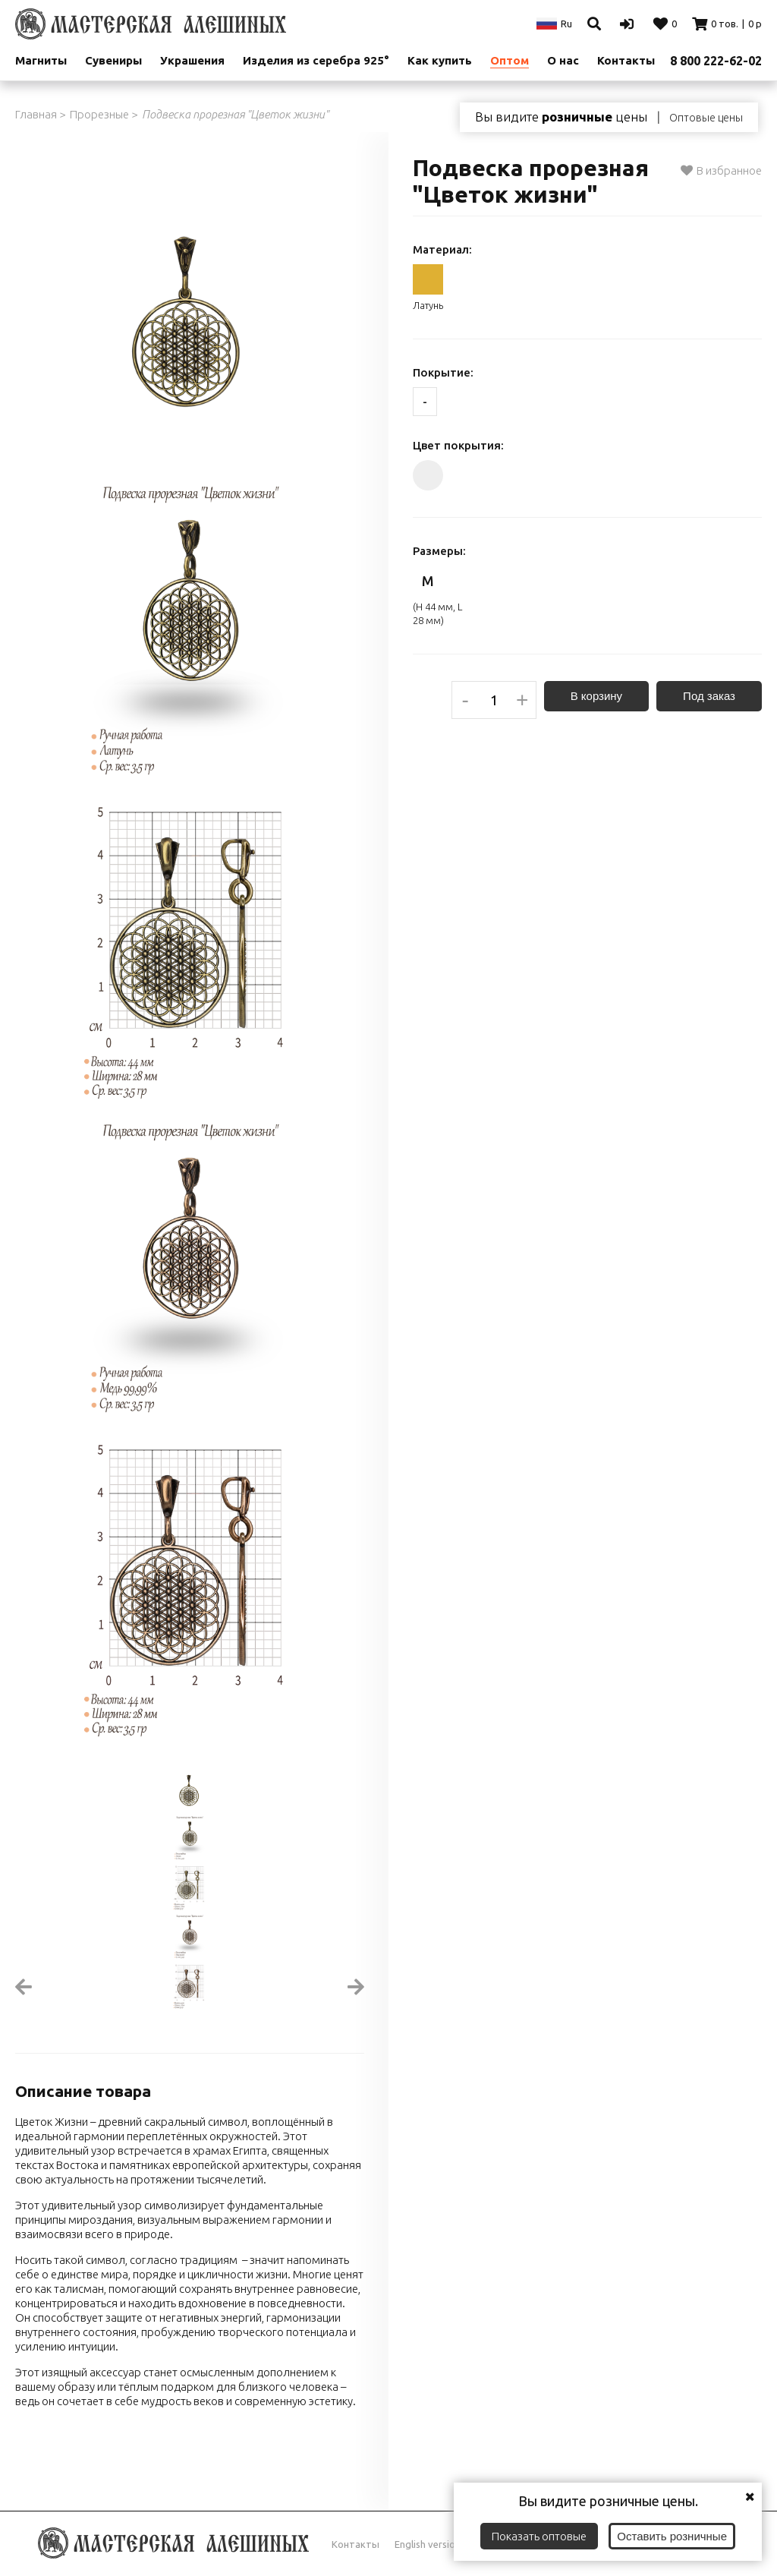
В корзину (596, 695)
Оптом (509, 60)
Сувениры (113, 60)
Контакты (355, 2544)
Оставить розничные (672, 2536)
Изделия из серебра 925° (316, 60)
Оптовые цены (706, 118)
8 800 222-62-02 (716, 61)
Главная (36, 114)
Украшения (192, 60)
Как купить (439, 60)
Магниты (41, 60)
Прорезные (99, 114)
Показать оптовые (539, 2536)
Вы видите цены (561, 117)
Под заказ (709, 695)
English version (428, 2544)
